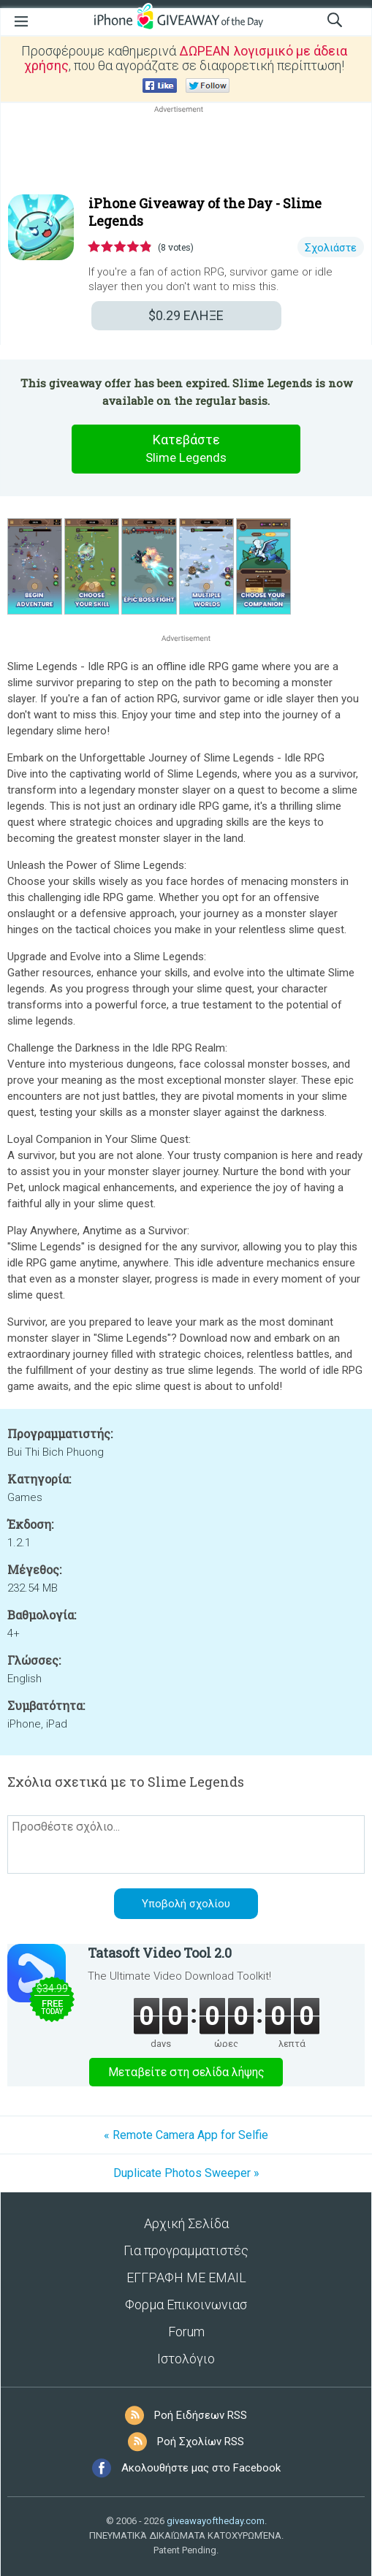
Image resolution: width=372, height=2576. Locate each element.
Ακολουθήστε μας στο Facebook (201, 2467)
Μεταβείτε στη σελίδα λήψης (186, 2072)
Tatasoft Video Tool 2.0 (160, 1952)
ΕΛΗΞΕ (186, 315)
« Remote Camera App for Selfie (186, 2135)
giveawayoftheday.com (216, 2520)
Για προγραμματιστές (186, 2250)
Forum (186, 2331)
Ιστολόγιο (186, 2358)
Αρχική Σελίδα (186, 2223)
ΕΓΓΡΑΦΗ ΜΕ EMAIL (186, 2277)
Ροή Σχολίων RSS (200, 2441)
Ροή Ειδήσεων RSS (200, 2415)
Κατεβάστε (186, 449)
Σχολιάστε (331, 247)
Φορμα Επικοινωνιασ (186, 2304)
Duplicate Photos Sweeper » (186, 2173)
